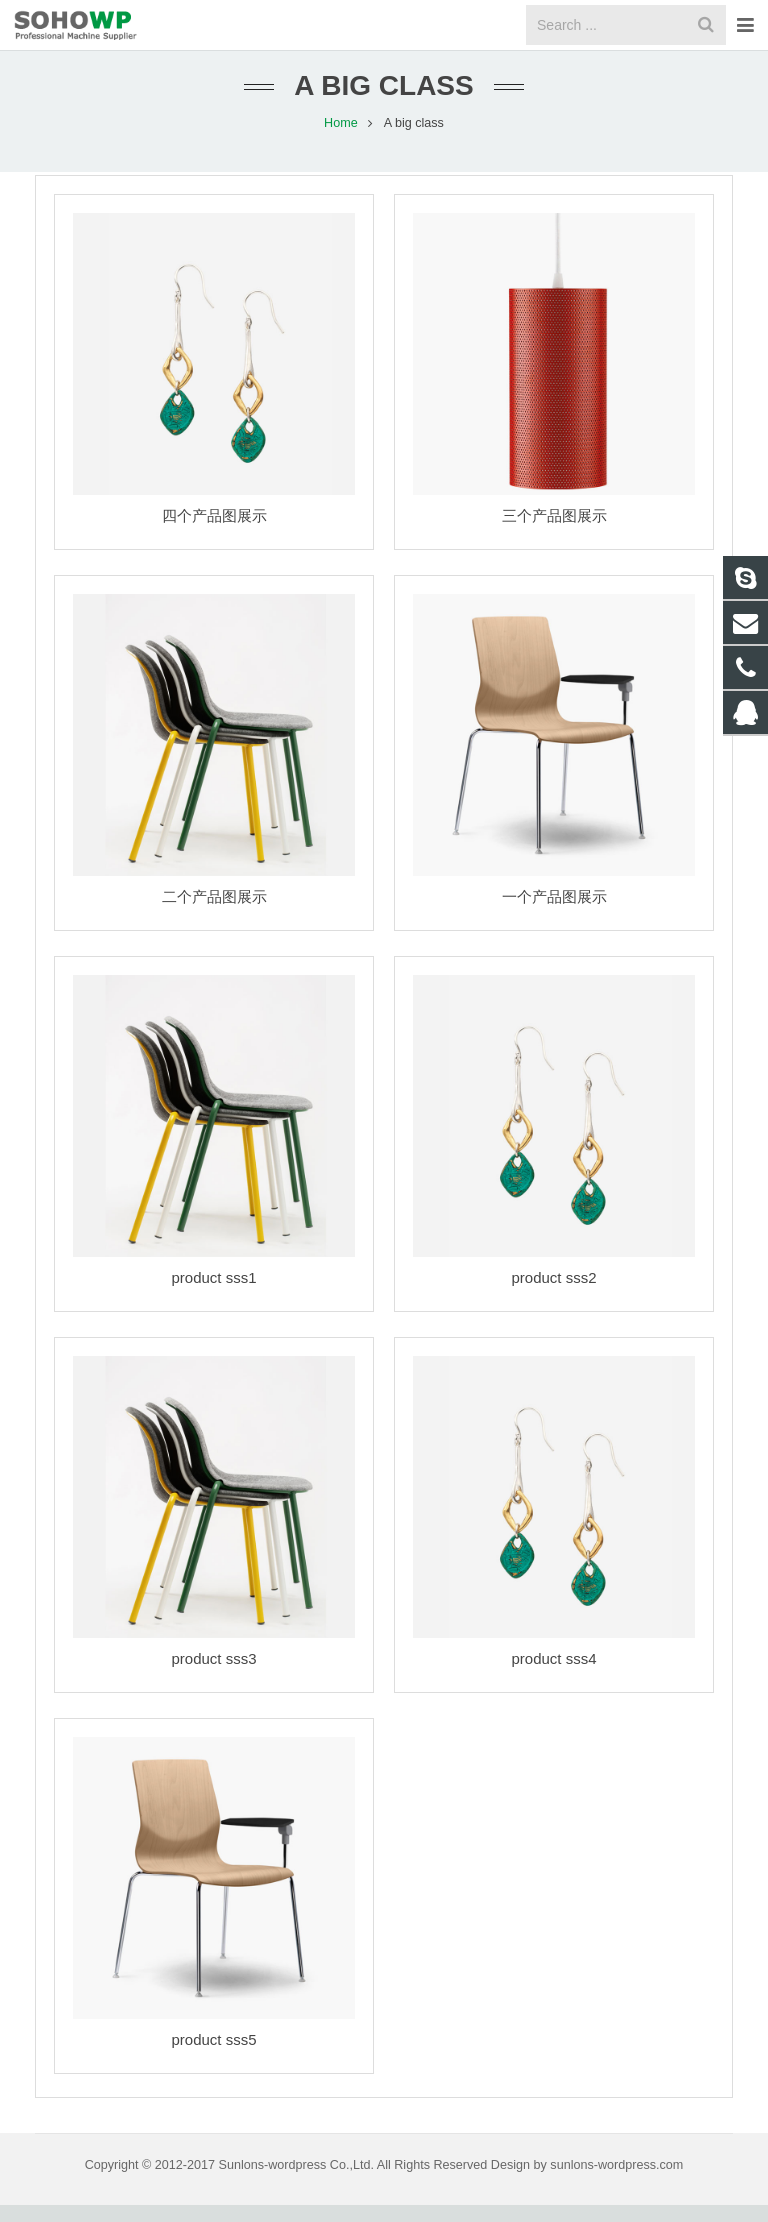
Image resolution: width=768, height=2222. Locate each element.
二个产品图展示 (214, 913)
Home (341, 140)
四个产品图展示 (214, 532)
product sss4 (553, 1675)
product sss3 (213, 1675)
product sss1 (213, 1294)
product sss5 (213, 2056)
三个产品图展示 (554, 532)
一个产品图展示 (554, 913)
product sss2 (553, 1294)
